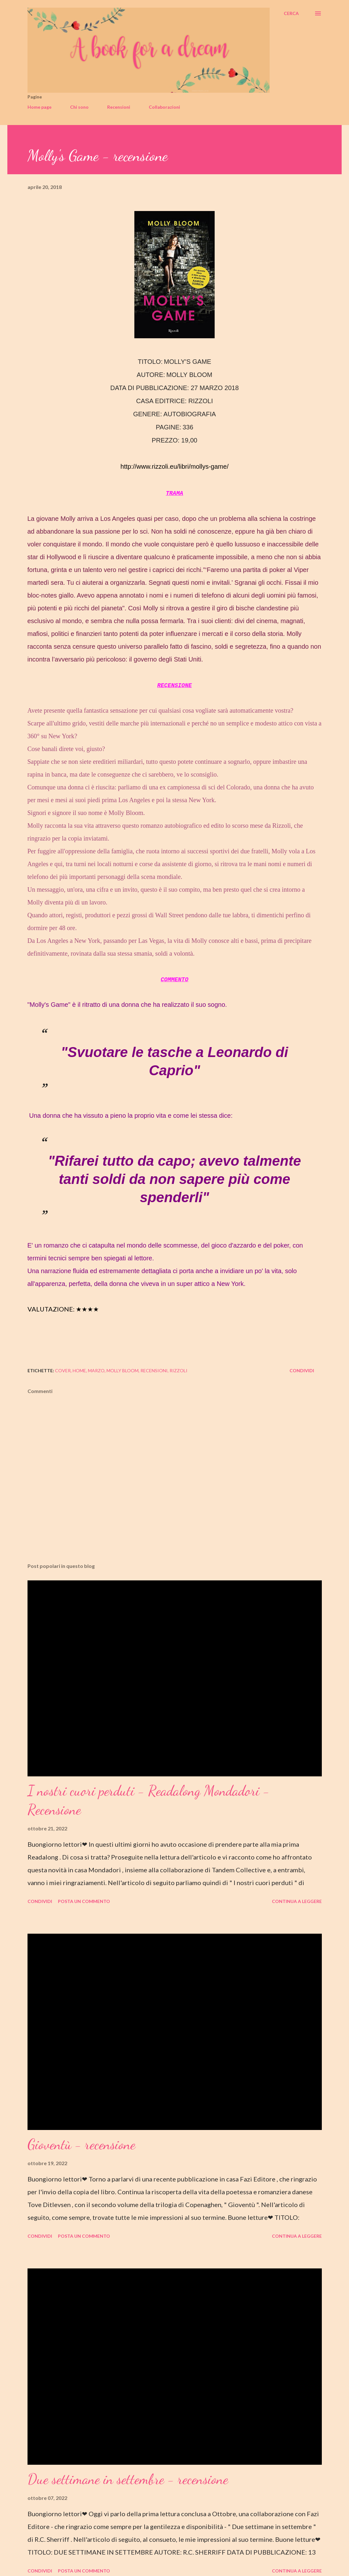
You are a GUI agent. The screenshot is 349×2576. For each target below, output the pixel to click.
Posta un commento (84, 1901)
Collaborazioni (164, 107)
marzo (96, 1370)
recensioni (154, 1370)
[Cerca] (291, 13)
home (79, 1370)
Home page (40, 107)
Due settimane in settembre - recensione (128, 2479)
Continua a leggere (297, 1901)
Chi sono (79, 107)
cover (63, 1370)
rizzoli (178, 1370)
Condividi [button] (302, 1370)
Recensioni (118, 107)
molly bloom (123, 1370)
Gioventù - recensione (81, 2144)
